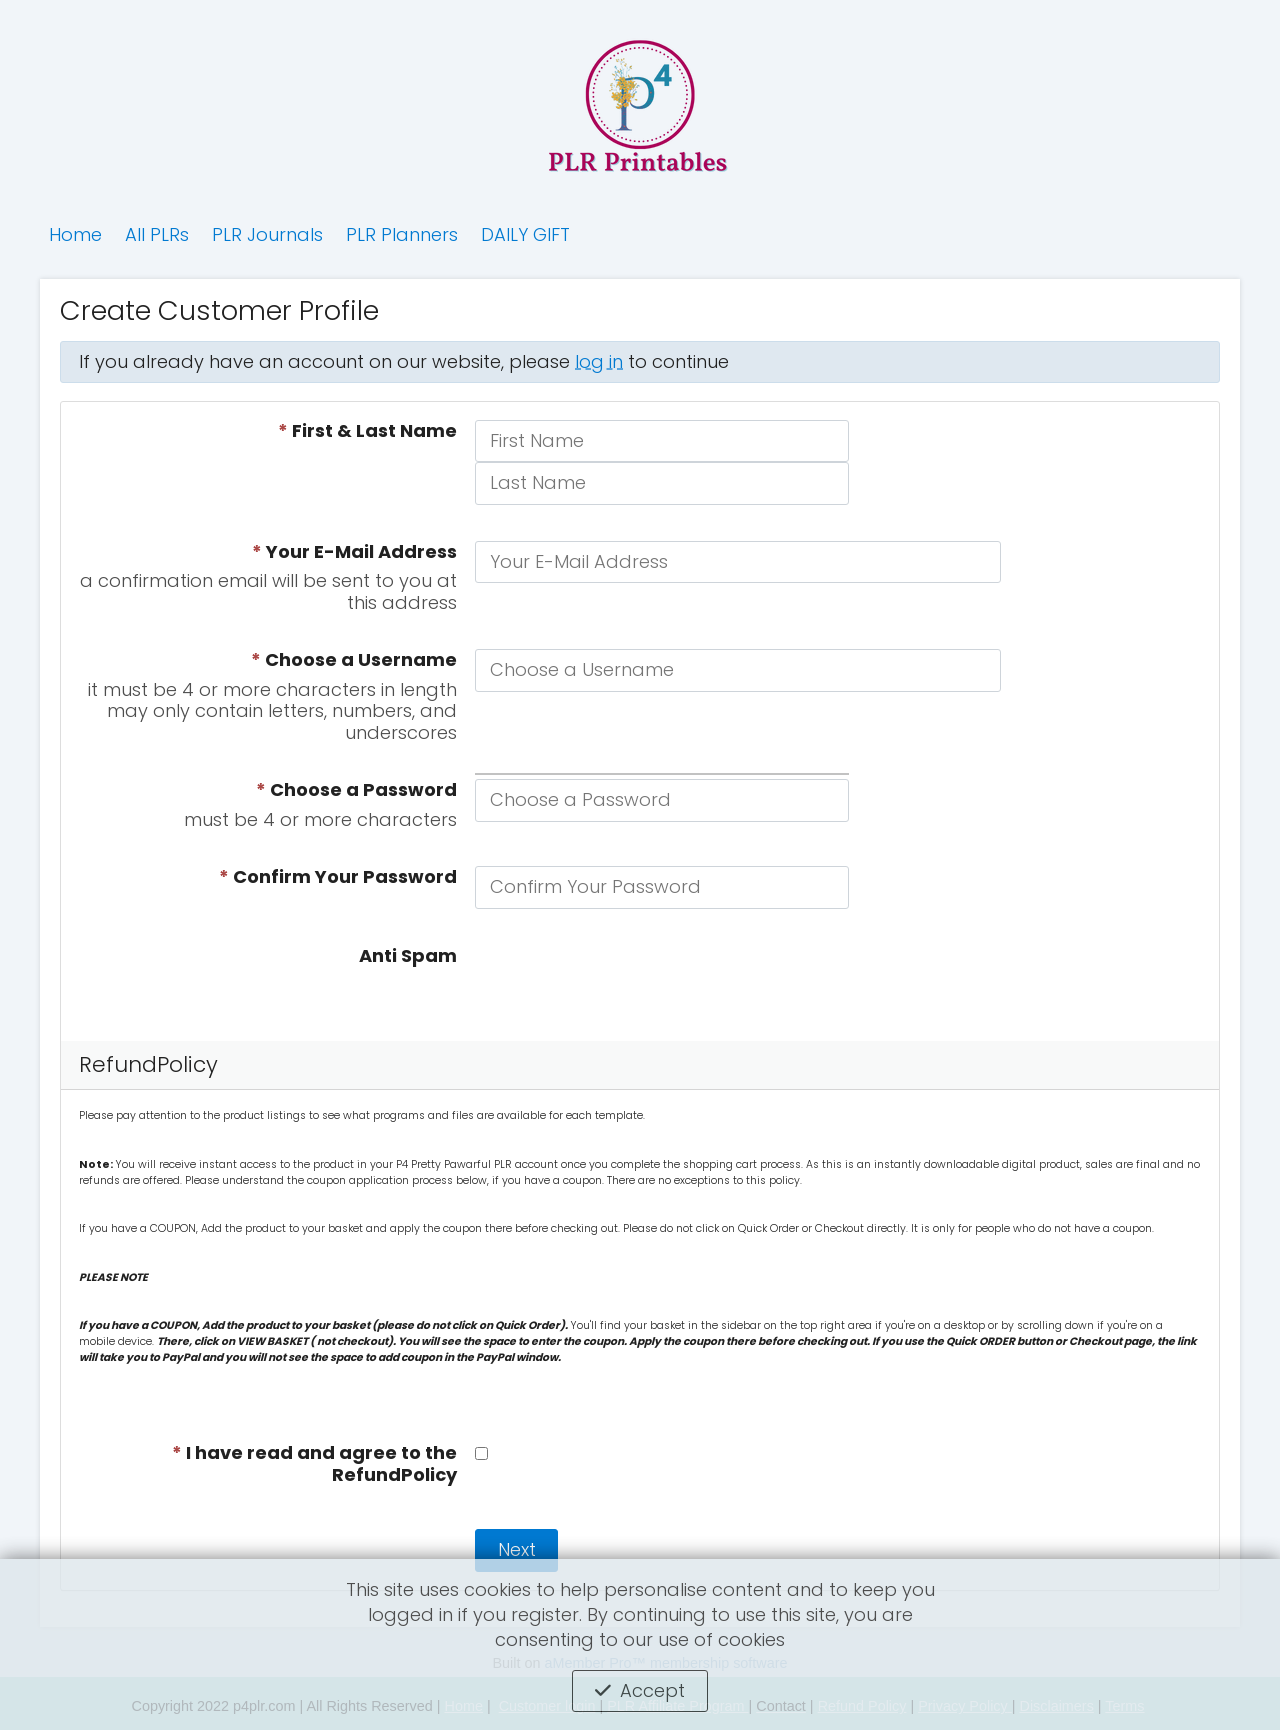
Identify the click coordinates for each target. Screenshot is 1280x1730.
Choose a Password (356, 790)
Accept (652, 1690)
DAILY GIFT (525, 234)
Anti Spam (408, 956)
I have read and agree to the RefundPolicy (314, 1464)
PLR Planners (402, 234)
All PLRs (157, 234)
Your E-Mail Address (354, 552)
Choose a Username (354, 660)
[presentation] (627, 984)
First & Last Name (367, 431)
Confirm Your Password (338, 877)
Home (75, 234)
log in (599, 361)
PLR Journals (267, 234)
